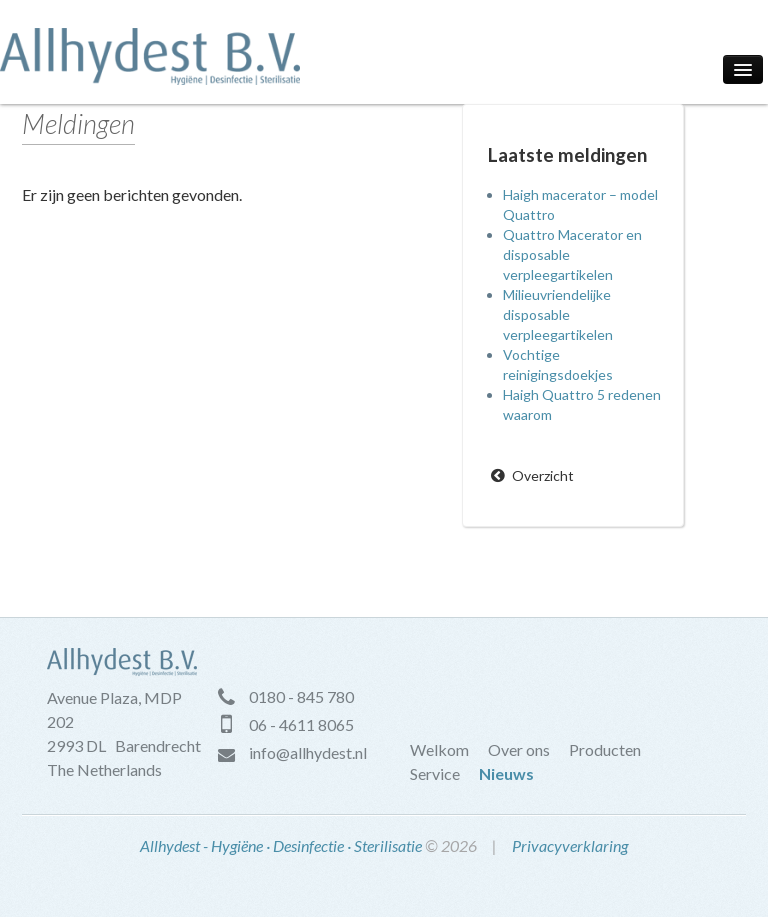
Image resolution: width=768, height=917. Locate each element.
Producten (605, 749)
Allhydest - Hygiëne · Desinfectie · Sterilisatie (281, 845)
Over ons (519, 749)
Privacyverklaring (570, 845)
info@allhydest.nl (308, 752)
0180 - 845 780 (301, 696)
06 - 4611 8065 (301, 724)
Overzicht (543, 475)
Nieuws (506, 773)
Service (435, 773)
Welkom (439, 749)
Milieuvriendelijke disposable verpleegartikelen (558, 314)
